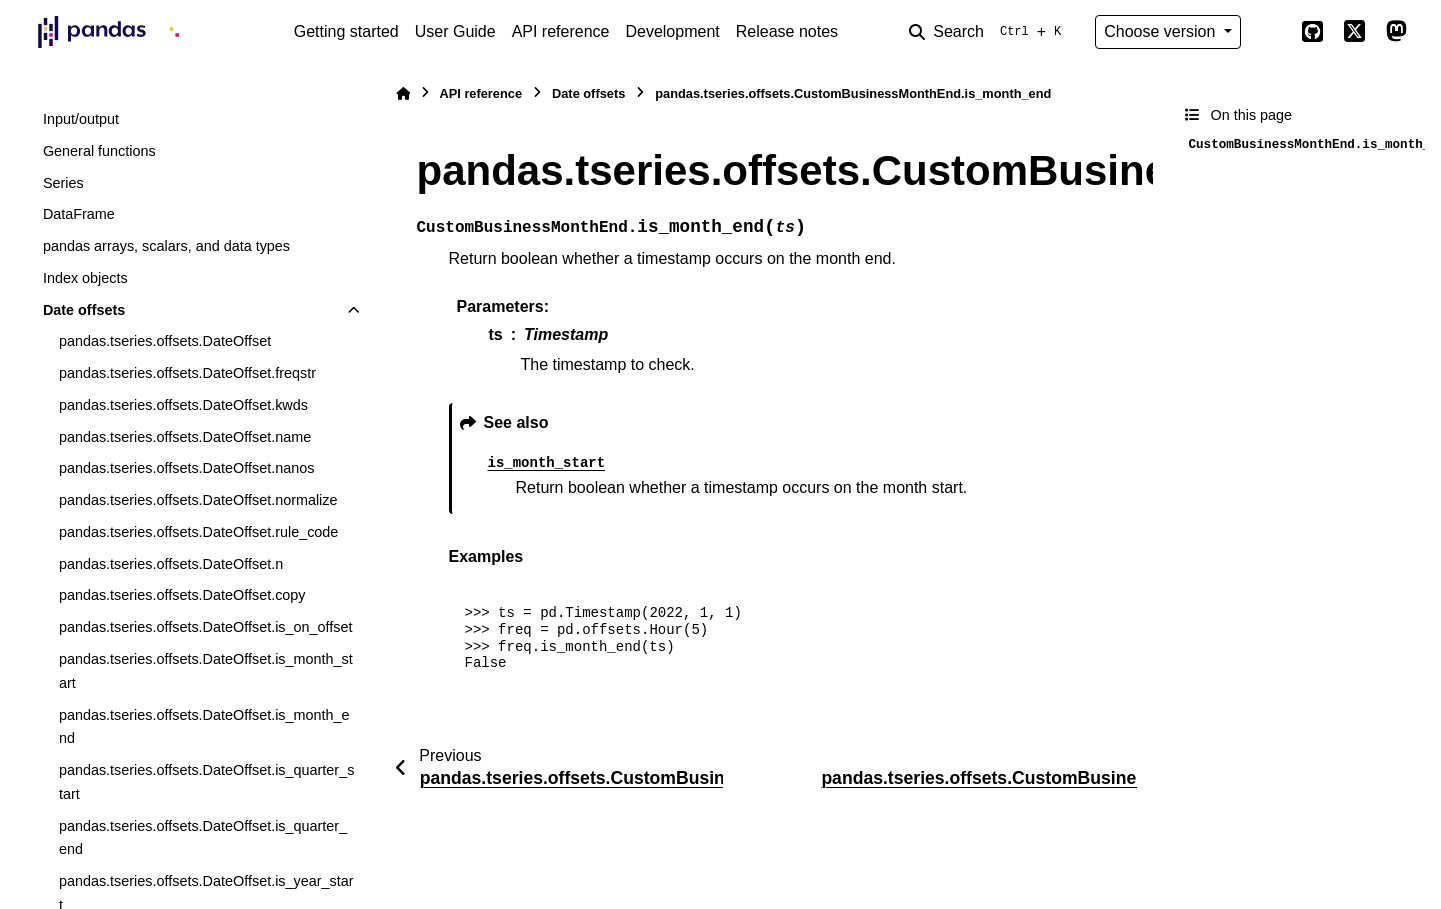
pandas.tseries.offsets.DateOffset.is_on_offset (206, 627)
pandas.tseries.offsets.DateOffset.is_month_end (204, 727)
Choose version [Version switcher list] (1162, 31)
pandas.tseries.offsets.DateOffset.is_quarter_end (203, 838)
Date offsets (84, 310)
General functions (99, 151)
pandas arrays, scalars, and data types (166, 246)
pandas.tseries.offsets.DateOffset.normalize (198, 500)
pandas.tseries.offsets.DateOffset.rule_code (198, 532)
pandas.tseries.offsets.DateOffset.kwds (183, 405)
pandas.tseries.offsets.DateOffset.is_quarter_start (206, 782)
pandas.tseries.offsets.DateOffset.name (185, 437)
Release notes (787, 31)
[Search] (989, 32)
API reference (561, 31)
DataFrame (79, 214)
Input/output (81, 119)
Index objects (85, 278)
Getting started (346, 31)
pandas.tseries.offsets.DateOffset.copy (182, 595)
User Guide (455, 31)
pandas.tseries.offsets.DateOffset (165, 341)
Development (672, 31)
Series (63, 183)
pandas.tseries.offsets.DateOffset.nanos (186, 468)
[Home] (403, 93)
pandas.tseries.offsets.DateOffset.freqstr (187, 373)
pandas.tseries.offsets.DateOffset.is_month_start (206, 671)
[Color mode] (1271, 32)
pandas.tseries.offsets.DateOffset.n (171, 564)
